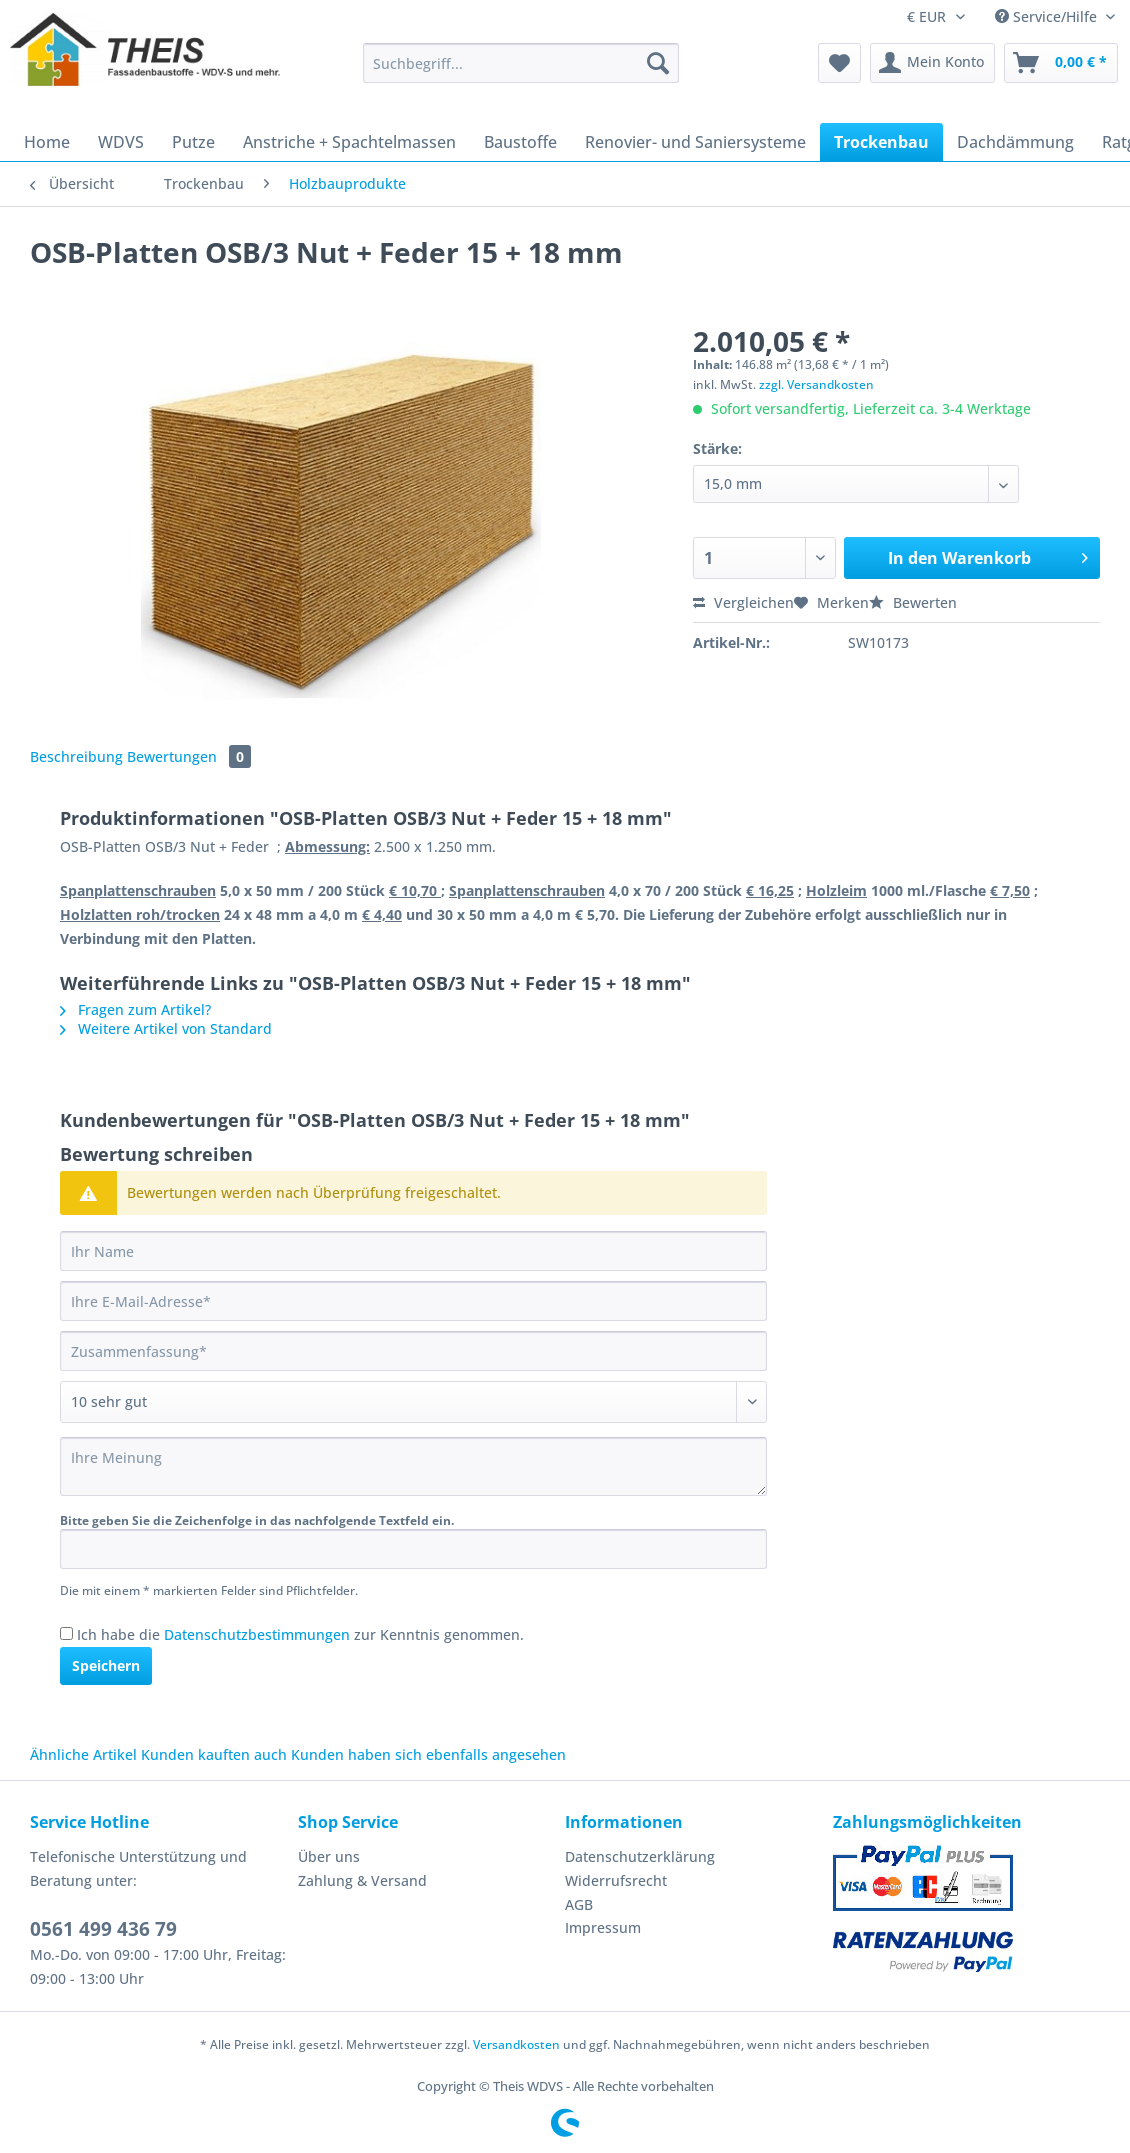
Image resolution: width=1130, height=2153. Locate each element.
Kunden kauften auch (214, 1754)
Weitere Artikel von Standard (166, 1028)
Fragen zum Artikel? (135, 1009)
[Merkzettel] (839, 63)
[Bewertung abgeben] (413, 1402)
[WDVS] (121, 142)
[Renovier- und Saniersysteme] (695, 142)
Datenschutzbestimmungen (257, 1634)
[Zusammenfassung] (413, 1351)
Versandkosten (516, 2044)
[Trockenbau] (881, 142)
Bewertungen (189, 756)
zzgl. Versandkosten (816, 384)
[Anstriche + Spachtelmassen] (349, 142)
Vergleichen (743, 602)
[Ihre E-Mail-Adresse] (413, 1301)
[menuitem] (521, 72)
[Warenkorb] (1061, 63)
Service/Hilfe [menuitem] (1048, 16)
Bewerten (913, 602)
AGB (579, 1904)
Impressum (603, 1927)
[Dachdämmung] (1015, 142)
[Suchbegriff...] (521, 63)
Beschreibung (76, 756)
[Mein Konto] (932, 63)
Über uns (329, 1856)
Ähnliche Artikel (83, 1754)
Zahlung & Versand (362, 1880)
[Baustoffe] (520, 142)
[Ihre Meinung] (413, 1466)
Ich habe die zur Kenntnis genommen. (300, 1634)
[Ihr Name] (413, 1251)
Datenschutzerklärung (640, 1856)
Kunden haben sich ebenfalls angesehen (428, 1754)
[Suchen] (658, 63)
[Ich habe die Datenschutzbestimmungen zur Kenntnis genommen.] (66, 1633)
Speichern (106, 1665)
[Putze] (193, 142)
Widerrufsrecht (616, 1880)
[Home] (47, 142)
